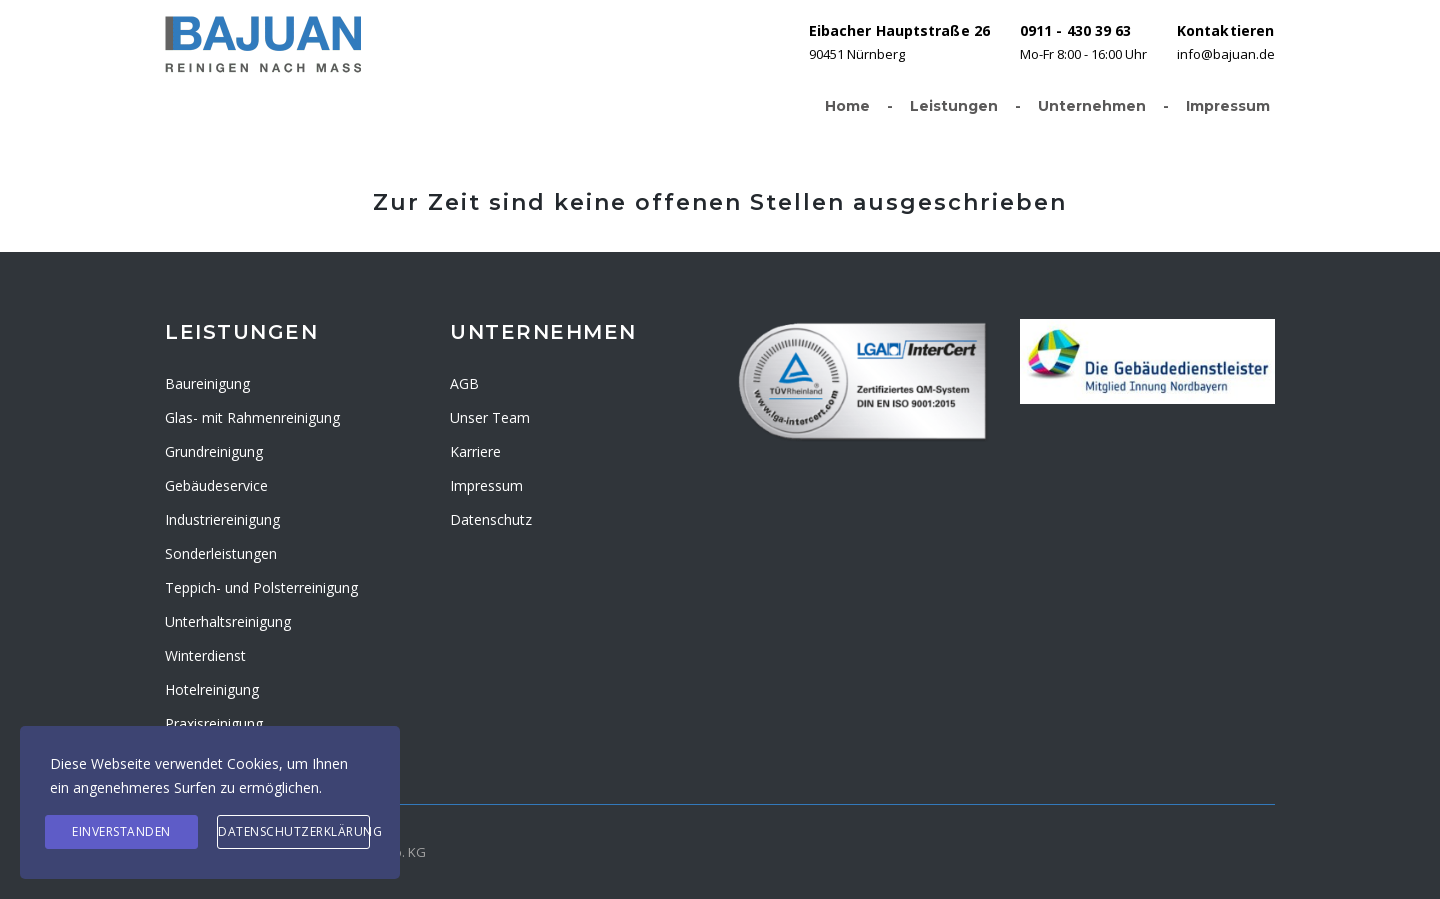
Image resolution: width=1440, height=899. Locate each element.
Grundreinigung (214, 451)
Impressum (1228, 106)
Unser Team (490, 417)
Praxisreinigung (214, 723)
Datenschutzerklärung (294, 831)
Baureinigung (207, 383)
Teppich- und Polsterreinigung (261, 587)
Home (857, 107)
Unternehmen (1102, 107)
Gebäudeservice (216, 485)
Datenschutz (491, 519)
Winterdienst (205, 655)
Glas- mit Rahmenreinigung (252, 417)
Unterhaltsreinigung (228, 621)
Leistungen (964, 107)
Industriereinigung (222, 519)
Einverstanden (121, 831)
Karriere (475, 451)
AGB (464, 383)
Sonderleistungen (221, 553)
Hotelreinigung (212, 689)
